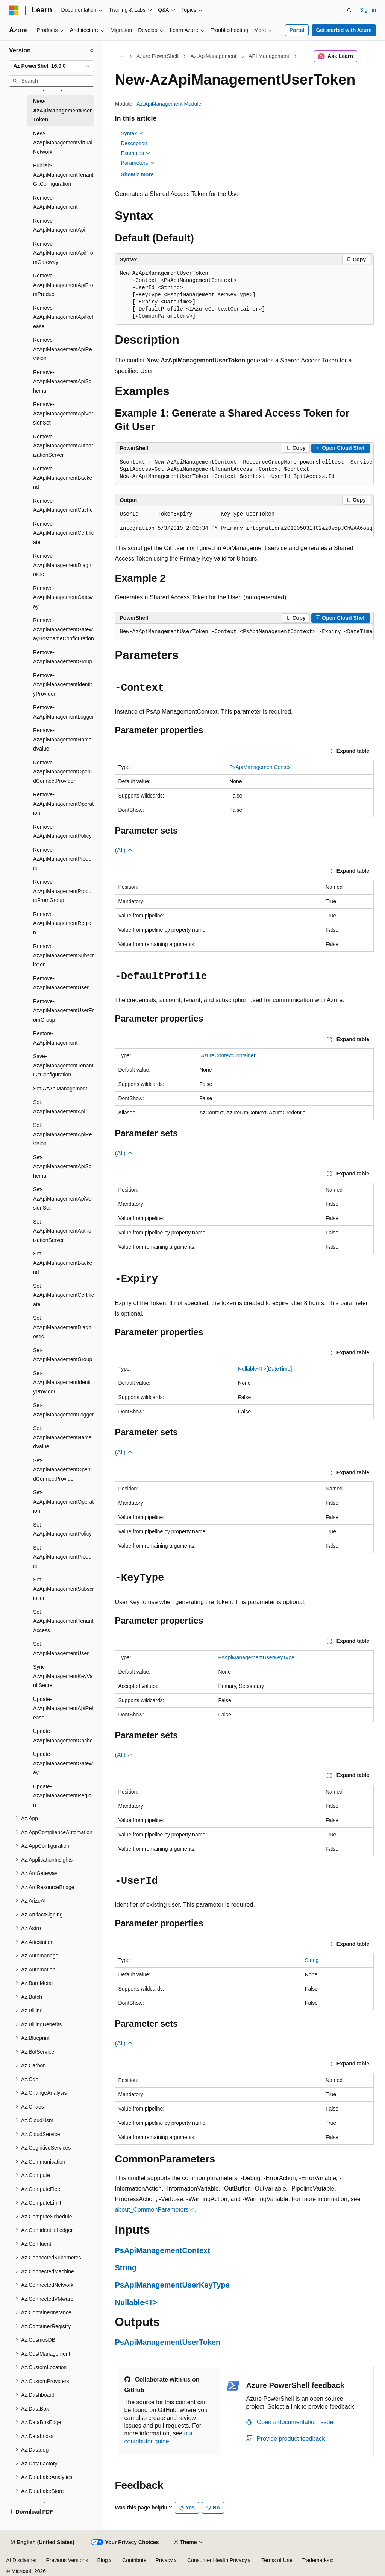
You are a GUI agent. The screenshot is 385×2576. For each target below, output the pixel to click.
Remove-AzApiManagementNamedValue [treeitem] (62, 739)
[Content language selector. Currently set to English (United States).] (42, 2543)
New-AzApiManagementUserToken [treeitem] (62, 110)
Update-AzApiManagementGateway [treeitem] (63, 1763)
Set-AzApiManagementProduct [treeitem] (62, 1557)
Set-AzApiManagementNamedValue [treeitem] (62, 1437)
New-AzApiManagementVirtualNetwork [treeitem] (62, 142)
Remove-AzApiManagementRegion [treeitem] (62, 923)
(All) (124, 850)
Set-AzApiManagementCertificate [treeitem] (63, 1295)
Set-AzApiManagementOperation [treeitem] (63, 1501)
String (312, 1960)
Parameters (138, 163)
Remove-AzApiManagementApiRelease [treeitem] (63, 317)
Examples (136, 153)
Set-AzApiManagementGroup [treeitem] (62, 1355)
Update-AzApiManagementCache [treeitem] (63, 1736)
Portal (297, 30)
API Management (269, 56)
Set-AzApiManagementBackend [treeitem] (62, 1263)
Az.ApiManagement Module (168, 104)
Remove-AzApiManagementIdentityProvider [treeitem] (62, 684)
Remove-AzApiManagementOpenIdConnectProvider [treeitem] (62, 772)
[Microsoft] (14, 10)
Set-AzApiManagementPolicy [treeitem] (62, 1529)
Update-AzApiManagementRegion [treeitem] (62, 1795)
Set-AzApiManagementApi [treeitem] (59, 1106)
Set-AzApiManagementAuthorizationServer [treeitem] (63, 1231)
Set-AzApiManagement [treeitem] (60, 1089)
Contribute (134, 2560)
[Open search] (349, 10)
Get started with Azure (343, 30)
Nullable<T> (252, 1369)
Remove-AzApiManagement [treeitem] (55, 202)
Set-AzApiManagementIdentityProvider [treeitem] (62, 1382)
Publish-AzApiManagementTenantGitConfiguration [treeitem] (63, 174)
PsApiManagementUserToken (168, 2342)
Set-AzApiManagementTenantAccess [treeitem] (63, 1621)
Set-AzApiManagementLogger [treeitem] (63, 1410)
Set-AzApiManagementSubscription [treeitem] (63, 1589)
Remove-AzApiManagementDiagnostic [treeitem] (62, 565)
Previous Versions (67, 2560)
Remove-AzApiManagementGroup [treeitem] (62, 657)
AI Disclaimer (21, 2560)
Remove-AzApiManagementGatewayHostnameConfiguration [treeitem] (63, 629)
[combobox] (51, 66)
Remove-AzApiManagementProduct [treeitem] (62, 859)
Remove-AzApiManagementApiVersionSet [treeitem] (63, 413)
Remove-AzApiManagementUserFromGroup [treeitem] (63, 1010)
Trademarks (315, 2560)
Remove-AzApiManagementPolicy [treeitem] (62, 831)
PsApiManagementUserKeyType (256, 1657)
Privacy (164, 2560)
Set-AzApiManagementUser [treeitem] (61, 1648)
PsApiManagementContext (260, 767)
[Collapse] (92, 50)
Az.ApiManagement (213, 56)
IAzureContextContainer (227, 1055)
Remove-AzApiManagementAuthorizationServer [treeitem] (63, 446)
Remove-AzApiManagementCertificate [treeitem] (63, 533)
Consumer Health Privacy (217, 2560)
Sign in (368, 10)
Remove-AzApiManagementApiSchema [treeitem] (62, 381)
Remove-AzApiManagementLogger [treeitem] (63, 712)
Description (134, 143)
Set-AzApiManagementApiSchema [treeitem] (62, 1166)
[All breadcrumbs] (121, 56)
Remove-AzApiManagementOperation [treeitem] (63, 803)
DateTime (279, 1369)
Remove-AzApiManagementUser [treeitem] (61, 983)
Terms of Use (276, 2560)
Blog (102, 2560)
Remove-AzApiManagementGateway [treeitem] (63, 597)
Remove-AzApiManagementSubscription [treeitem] (63, 955)
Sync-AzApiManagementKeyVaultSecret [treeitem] (63, 1676)
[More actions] (366, 56)
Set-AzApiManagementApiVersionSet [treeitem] (63, 1198)
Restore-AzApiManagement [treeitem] (55, 1038)
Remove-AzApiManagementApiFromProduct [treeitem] (63, 285)
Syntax (132, 133)
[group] (244, 469)
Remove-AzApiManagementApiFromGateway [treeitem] (63, 253)
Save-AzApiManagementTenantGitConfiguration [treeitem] (63, 1065)
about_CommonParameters (152, 2209)
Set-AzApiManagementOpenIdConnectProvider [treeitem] (62, 1469)
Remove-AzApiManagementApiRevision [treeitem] (62, 349)
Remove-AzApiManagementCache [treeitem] (63, 505)
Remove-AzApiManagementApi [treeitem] (59, 225)
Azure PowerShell (157, 56)
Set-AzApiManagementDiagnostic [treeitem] (62, 1327)
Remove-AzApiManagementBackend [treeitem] (62, 477)
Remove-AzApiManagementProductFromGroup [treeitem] (62, 891)
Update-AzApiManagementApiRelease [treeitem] (63, 1708)
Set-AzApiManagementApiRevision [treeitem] (62, 1134)
